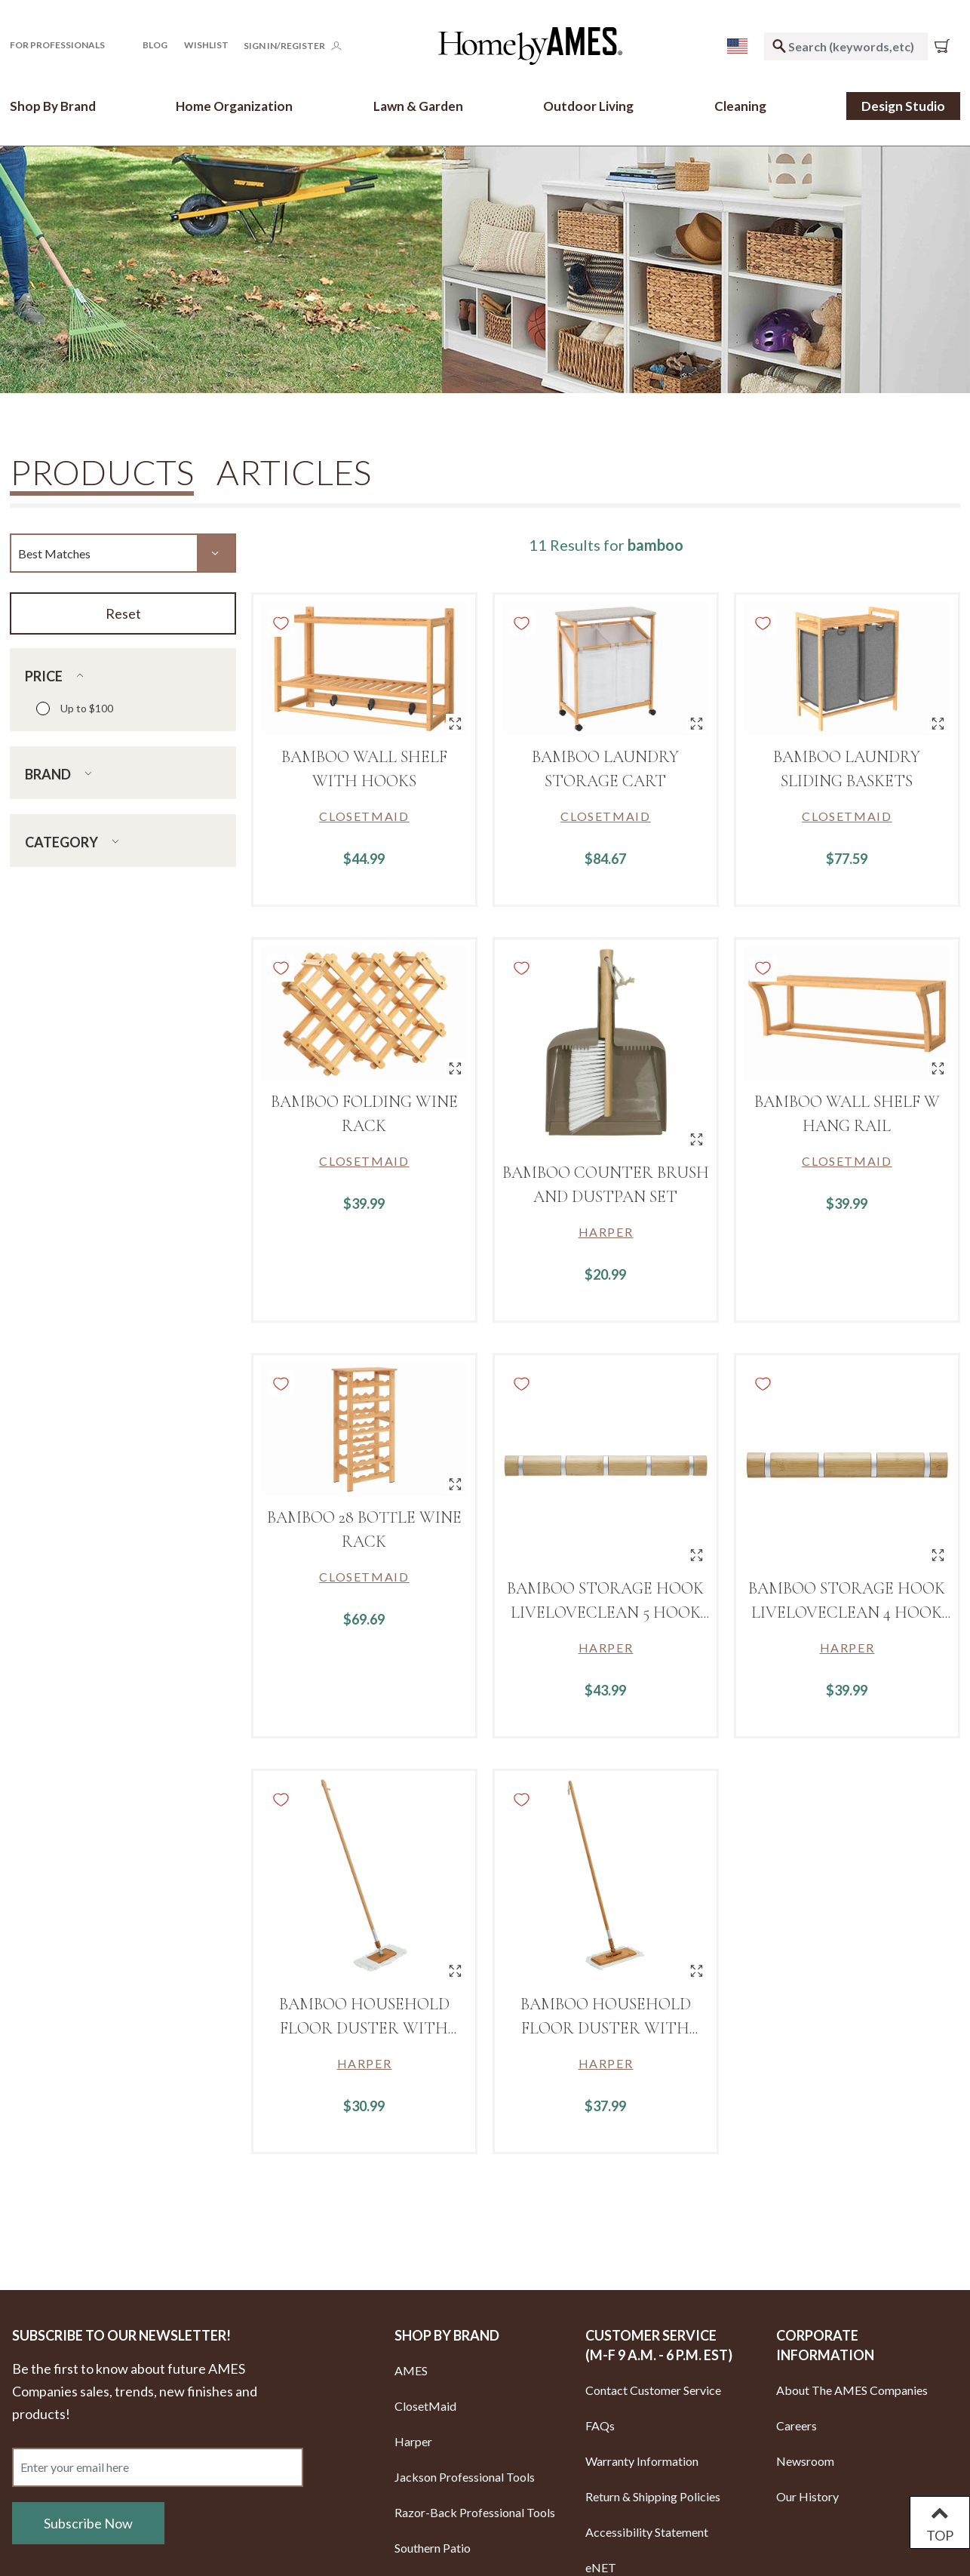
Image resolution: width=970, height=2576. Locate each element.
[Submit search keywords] (779, 46)
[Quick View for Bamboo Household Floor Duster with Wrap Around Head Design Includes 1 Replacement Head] (455, 1970)
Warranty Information (641, 2461)
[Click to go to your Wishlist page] (206, 45)
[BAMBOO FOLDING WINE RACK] (364, 1014)
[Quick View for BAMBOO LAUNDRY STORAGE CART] (696, 723)
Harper (413, 2441)
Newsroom (805, 2461)
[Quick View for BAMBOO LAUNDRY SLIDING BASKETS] (938, 723)
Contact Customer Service (653, 2390)
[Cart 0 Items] (945, 46)
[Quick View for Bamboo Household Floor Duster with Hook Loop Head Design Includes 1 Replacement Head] (696, 1970)
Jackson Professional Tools (464, 2477)
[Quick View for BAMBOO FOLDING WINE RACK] (455, 1068)
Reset (123, 613)
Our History (807, 2496)
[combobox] (846, 46)
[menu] (737, 46)
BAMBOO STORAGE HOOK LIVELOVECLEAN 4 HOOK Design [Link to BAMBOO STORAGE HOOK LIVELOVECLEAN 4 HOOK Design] (846, 1612)
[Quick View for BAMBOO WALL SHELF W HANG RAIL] (938, 1068)
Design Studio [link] (903, 106)
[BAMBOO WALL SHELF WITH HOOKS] (364, 669)
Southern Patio (432, 2548)
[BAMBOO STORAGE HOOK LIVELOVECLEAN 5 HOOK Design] (605, 1465)
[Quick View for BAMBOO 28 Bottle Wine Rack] (455, 1483)
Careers (796, 2425)
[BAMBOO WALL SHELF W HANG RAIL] (847, 1014)
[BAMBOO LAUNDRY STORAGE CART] (605, 669)
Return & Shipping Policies (652, 2496)
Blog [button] (155, 45)
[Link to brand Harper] (605, 1232)
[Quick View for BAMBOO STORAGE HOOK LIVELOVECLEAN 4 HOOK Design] (938, 1554)
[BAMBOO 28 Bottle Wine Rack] (364, 1429)
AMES (411, 2370)
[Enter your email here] (157, 2467)
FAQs (600, 2425)
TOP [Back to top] (939, 2522)
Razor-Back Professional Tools (474, 2512)
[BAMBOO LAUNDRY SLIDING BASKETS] (847, 669)
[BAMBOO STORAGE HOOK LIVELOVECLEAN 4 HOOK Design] (847, 1465)
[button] (68, 45)
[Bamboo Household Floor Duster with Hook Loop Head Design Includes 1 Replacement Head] (605, 1880)
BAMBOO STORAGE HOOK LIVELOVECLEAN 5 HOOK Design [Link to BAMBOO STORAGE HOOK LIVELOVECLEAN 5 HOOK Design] (605, 1612)
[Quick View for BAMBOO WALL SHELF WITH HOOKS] (455, 723)
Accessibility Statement (646, 2532)
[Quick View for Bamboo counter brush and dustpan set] (696, 1139)
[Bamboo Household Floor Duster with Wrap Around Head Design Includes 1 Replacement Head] (364, 1880)
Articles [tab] (293, 472)
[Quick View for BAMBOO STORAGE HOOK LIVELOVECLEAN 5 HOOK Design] (696, 1554)
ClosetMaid (425, 2406)
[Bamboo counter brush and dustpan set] (605, 1049)
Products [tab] (102, 473)
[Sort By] (123, 553)
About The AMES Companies (852, 2390)
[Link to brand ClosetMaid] (364, 816)
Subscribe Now (88, 2523)
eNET (600, 2567)
